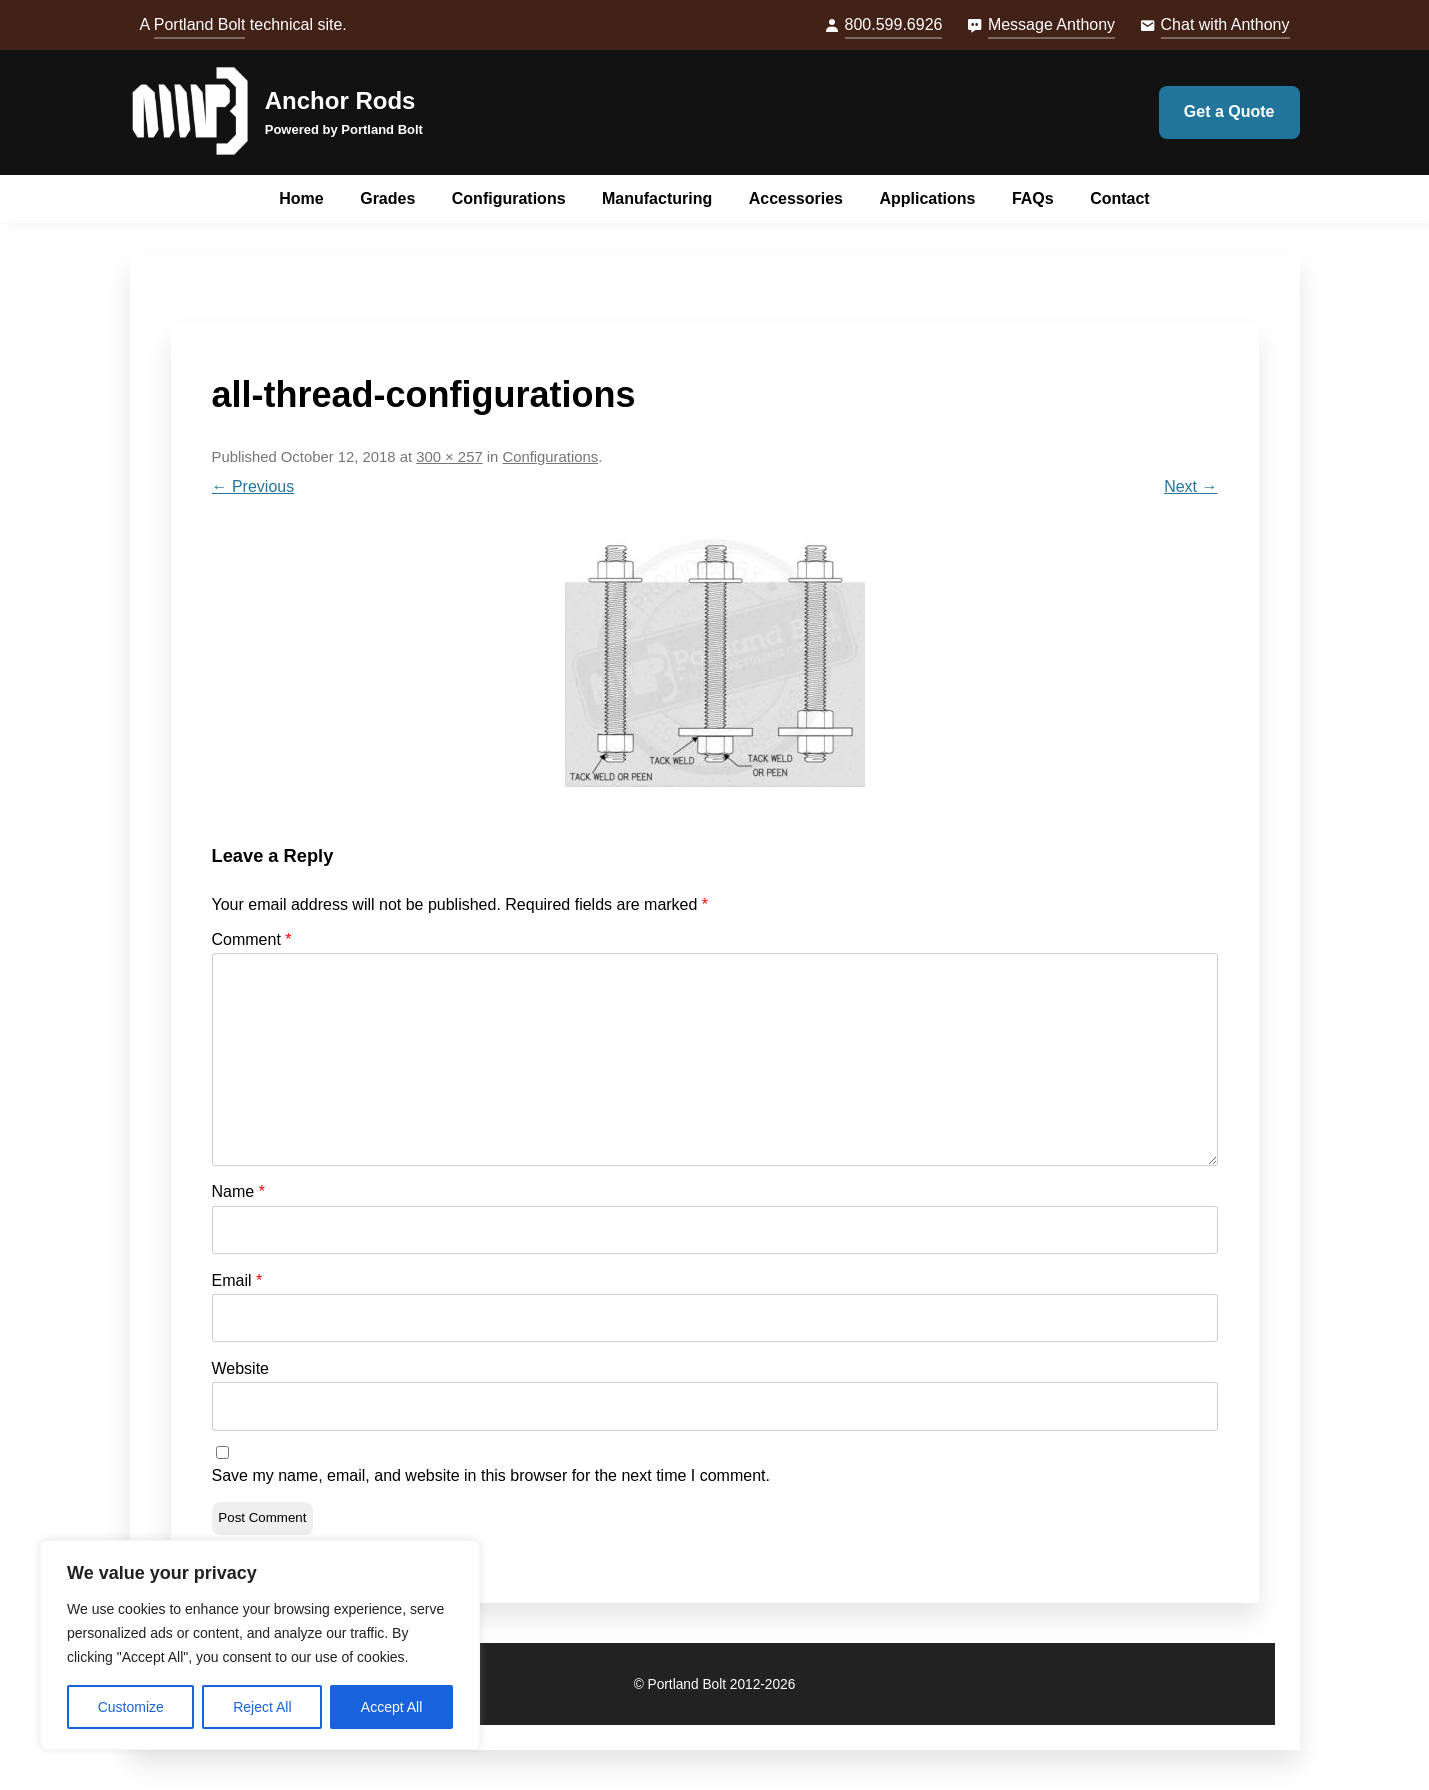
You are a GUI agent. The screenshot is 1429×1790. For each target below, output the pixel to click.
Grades (387, 198)
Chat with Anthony (1225, 24)
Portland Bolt (200, 24)
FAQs (1033, 198)
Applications (927, 198)
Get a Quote (1229, 111)
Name (238, 1191)
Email (237, 1280)
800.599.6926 (894, 24)
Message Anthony (1051, 24)
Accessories (796, 198)
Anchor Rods (340, 100)
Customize (131, 1707)
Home (301, 198)
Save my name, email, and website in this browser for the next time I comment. (491, 1475)
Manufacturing (657, 198)
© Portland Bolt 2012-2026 (715, 1684)
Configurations (509, 198)
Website (241, 1368)
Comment (252, 939)
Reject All (262, 1707)
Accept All (391, 1707)
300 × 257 (449, 457)
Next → (1190, 486)
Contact (1120, 198)
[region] (260, 1645)
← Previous (253, 486)
